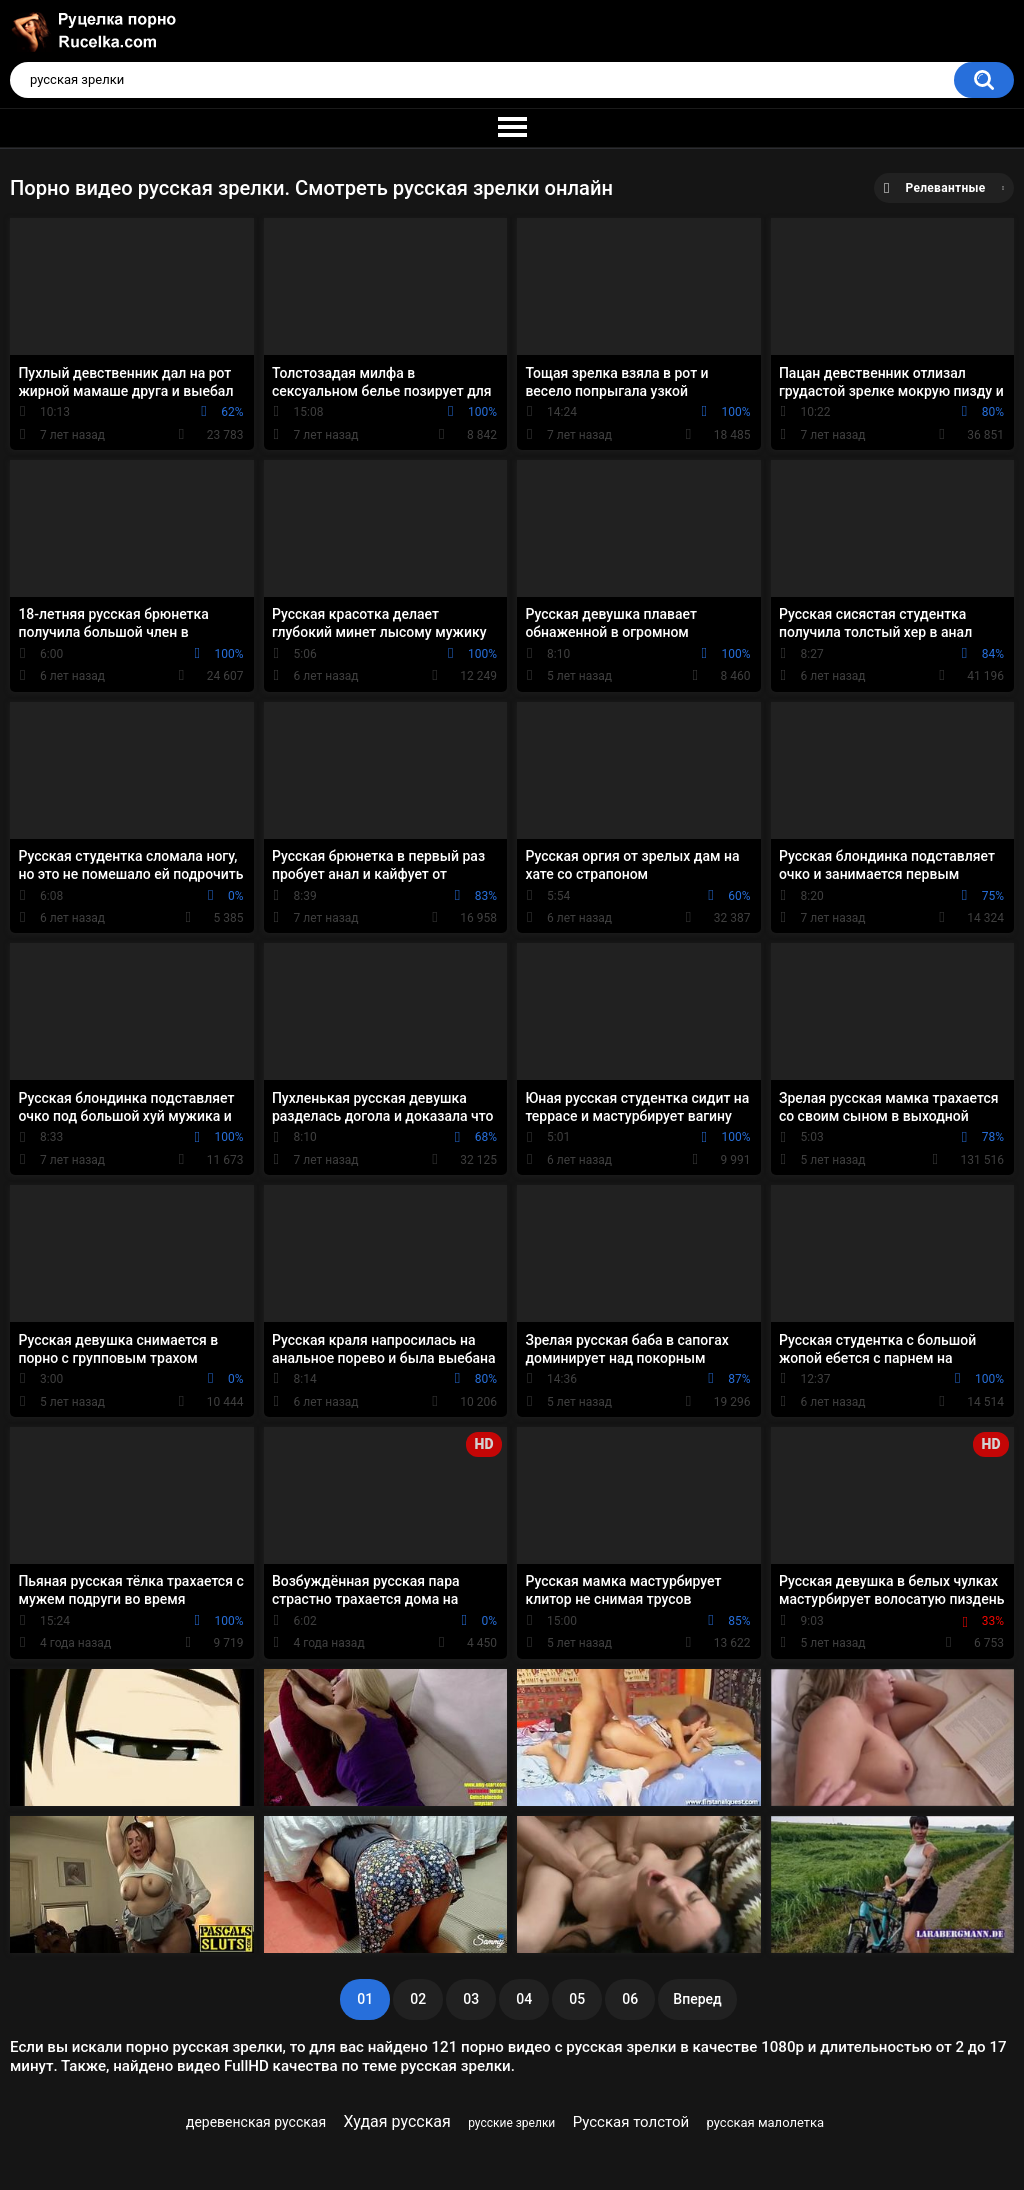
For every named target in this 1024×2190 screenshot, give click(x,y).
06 (630, 1999)
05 (577, 1999)
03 (471, 1999)
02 (418, 1999)
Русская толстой (631, 2122)
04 (524, 1999)
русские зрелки (511, 2123)
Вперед (697, 1999)
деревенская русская (256, 2122)
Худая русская (397, 2121)
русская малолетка (766, 2122)
